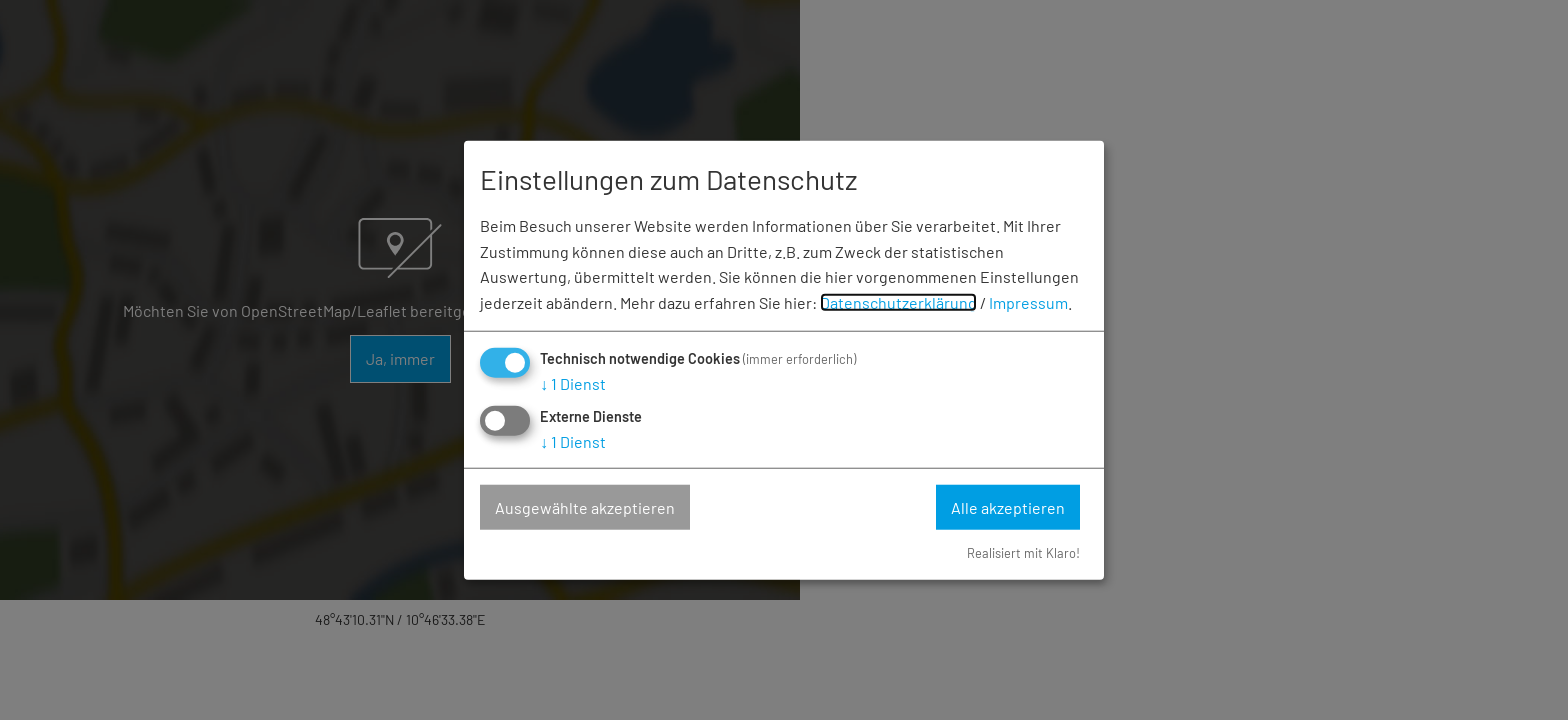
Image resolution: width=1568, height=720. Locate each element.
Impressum (1028, 301)
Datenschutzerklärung (898, 301)
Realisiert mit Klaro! (1023, 553)
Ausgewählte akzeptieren (585, 506)
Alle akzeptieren (1008, 506)
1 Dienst (573, 383)
